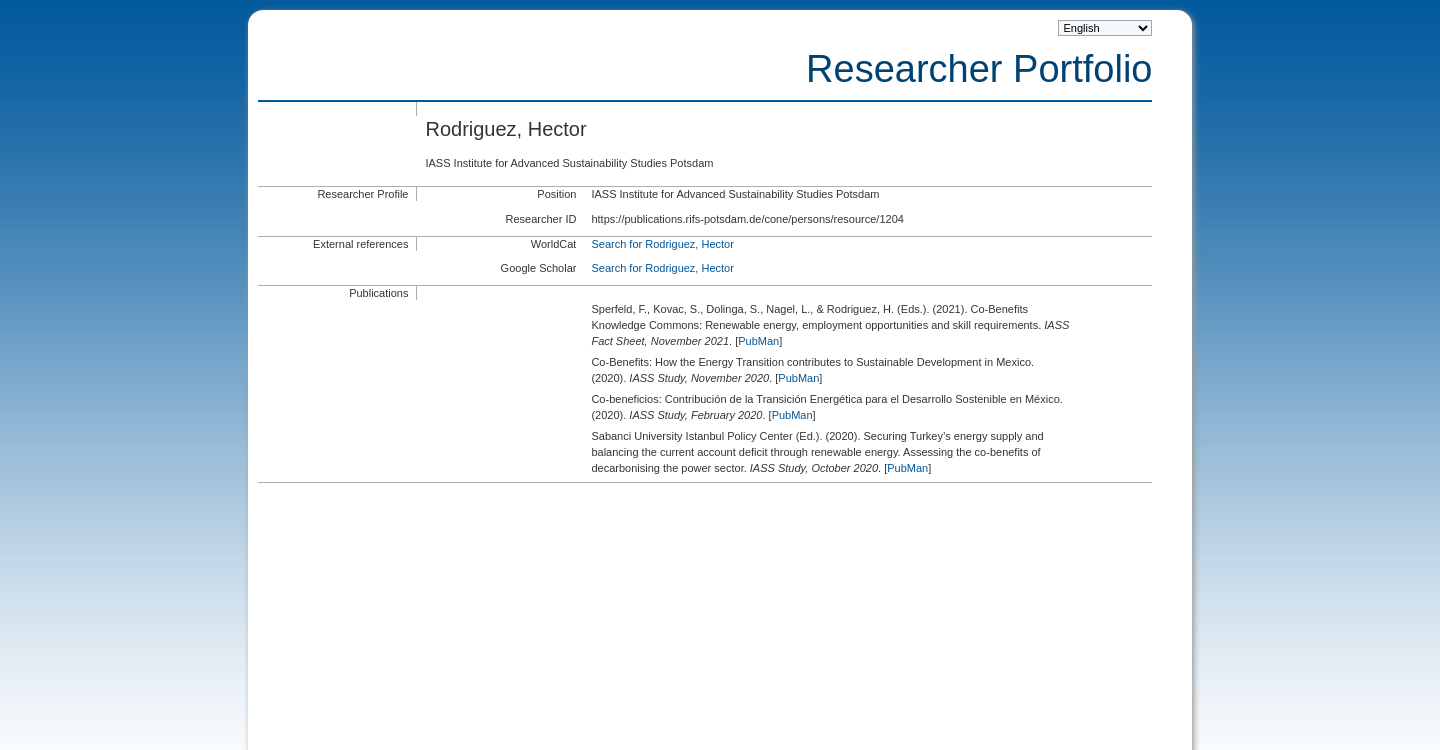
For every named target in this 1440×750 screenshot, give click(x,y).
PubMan (758, 341)
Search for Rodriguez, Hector (662, 244)
